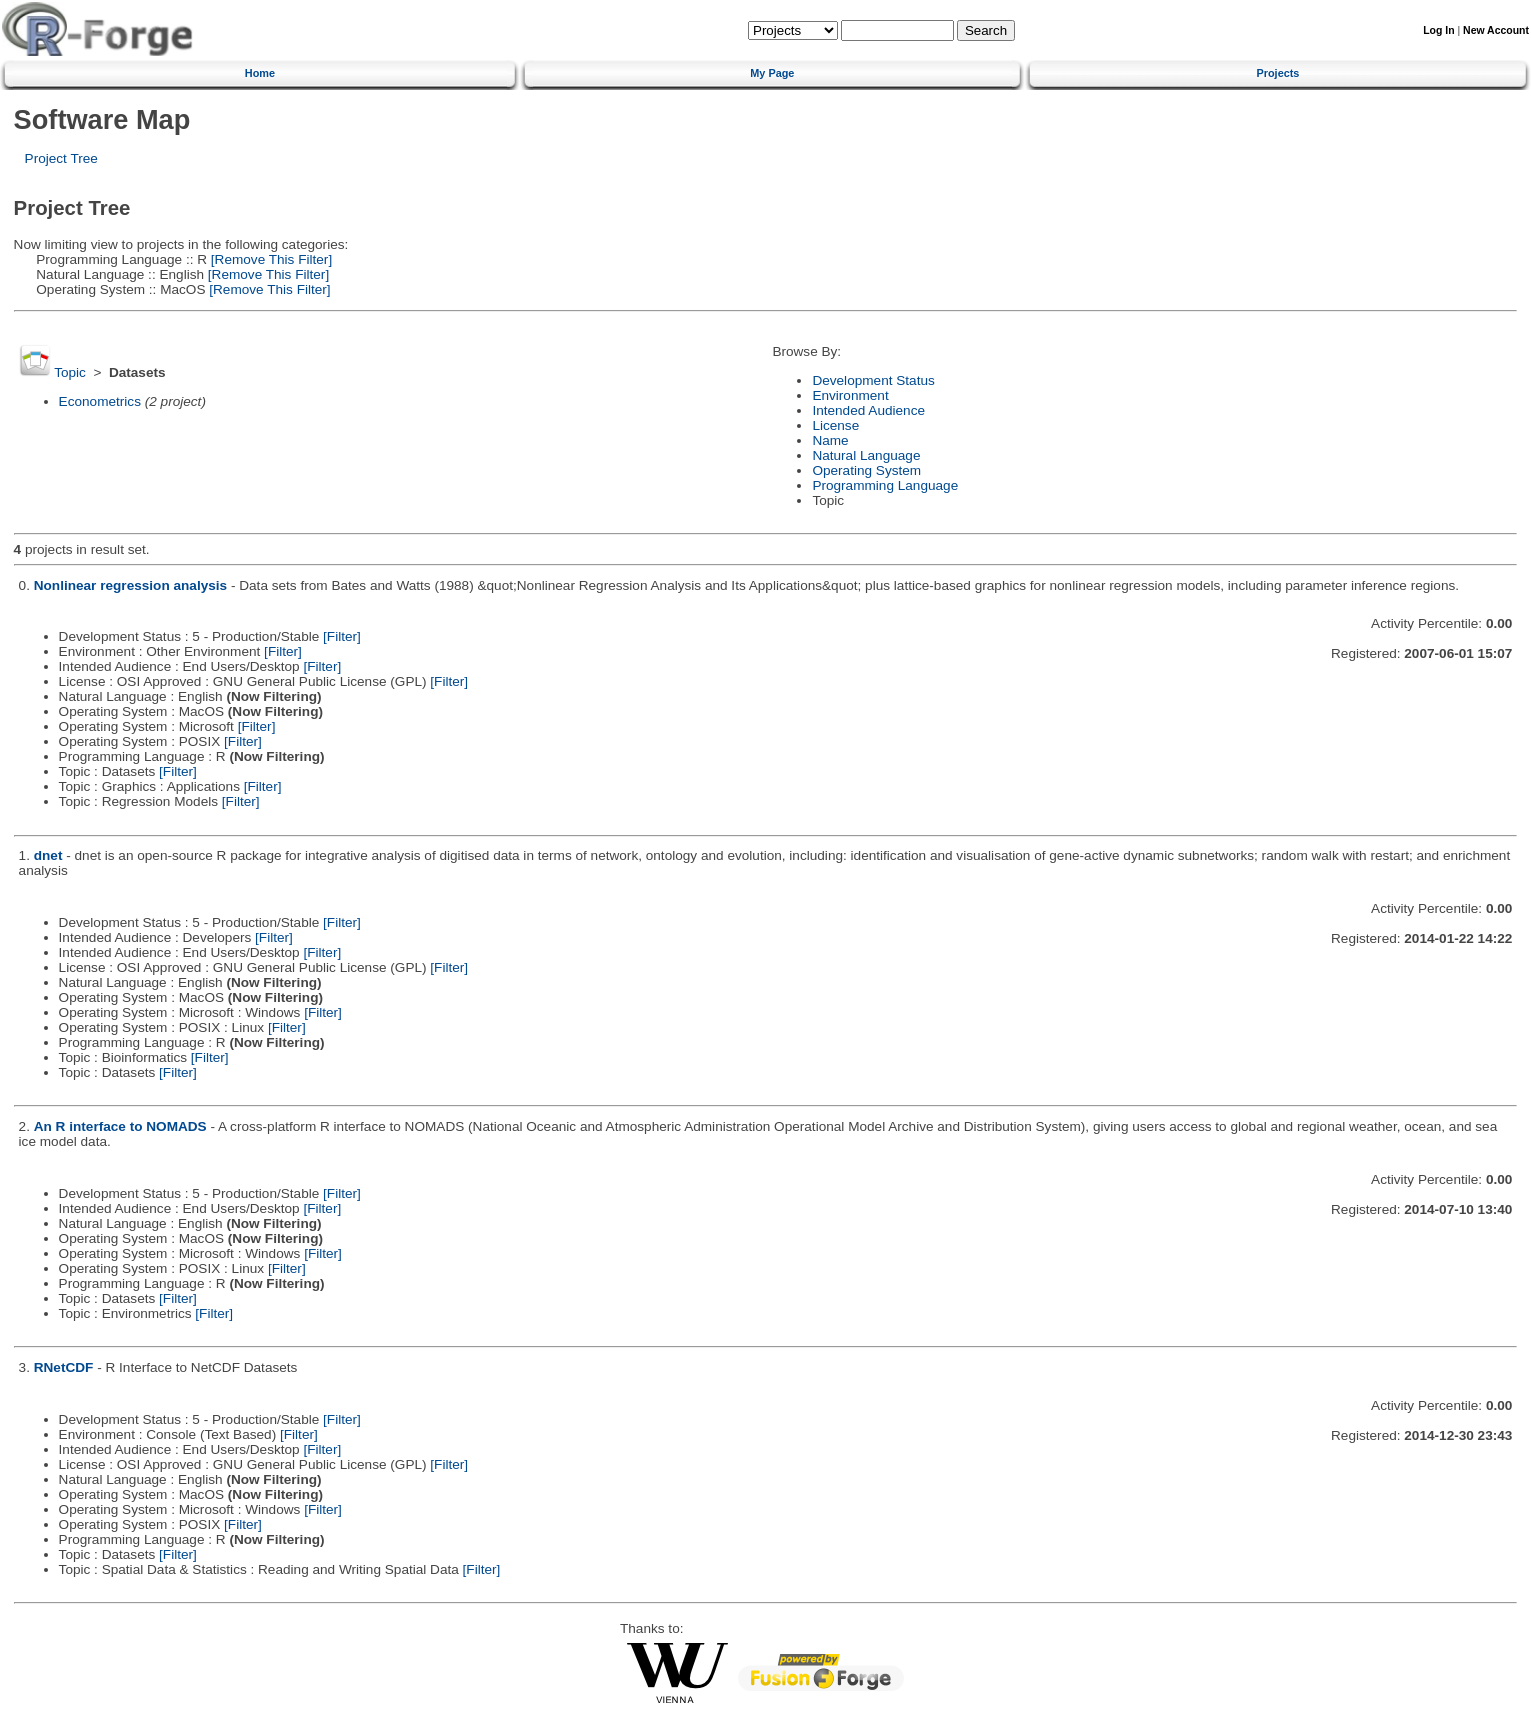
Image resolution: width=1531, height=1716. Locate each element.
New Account (1496, 30)
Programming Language (885, 485)
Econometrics (100, 401)
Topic (70, 372)
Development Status (873, 380)
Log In (1438, 30)
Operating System (866, 470)
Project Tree (61, 158)
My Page (772, 73)
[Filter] (342, 636)
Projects (1277, 73)
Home (260, 73)
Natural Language (866, 455)
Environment (850, 395)
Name (830, 440)
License (835, 425)
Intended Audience (868, 410)
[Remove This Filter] (269, 259)
